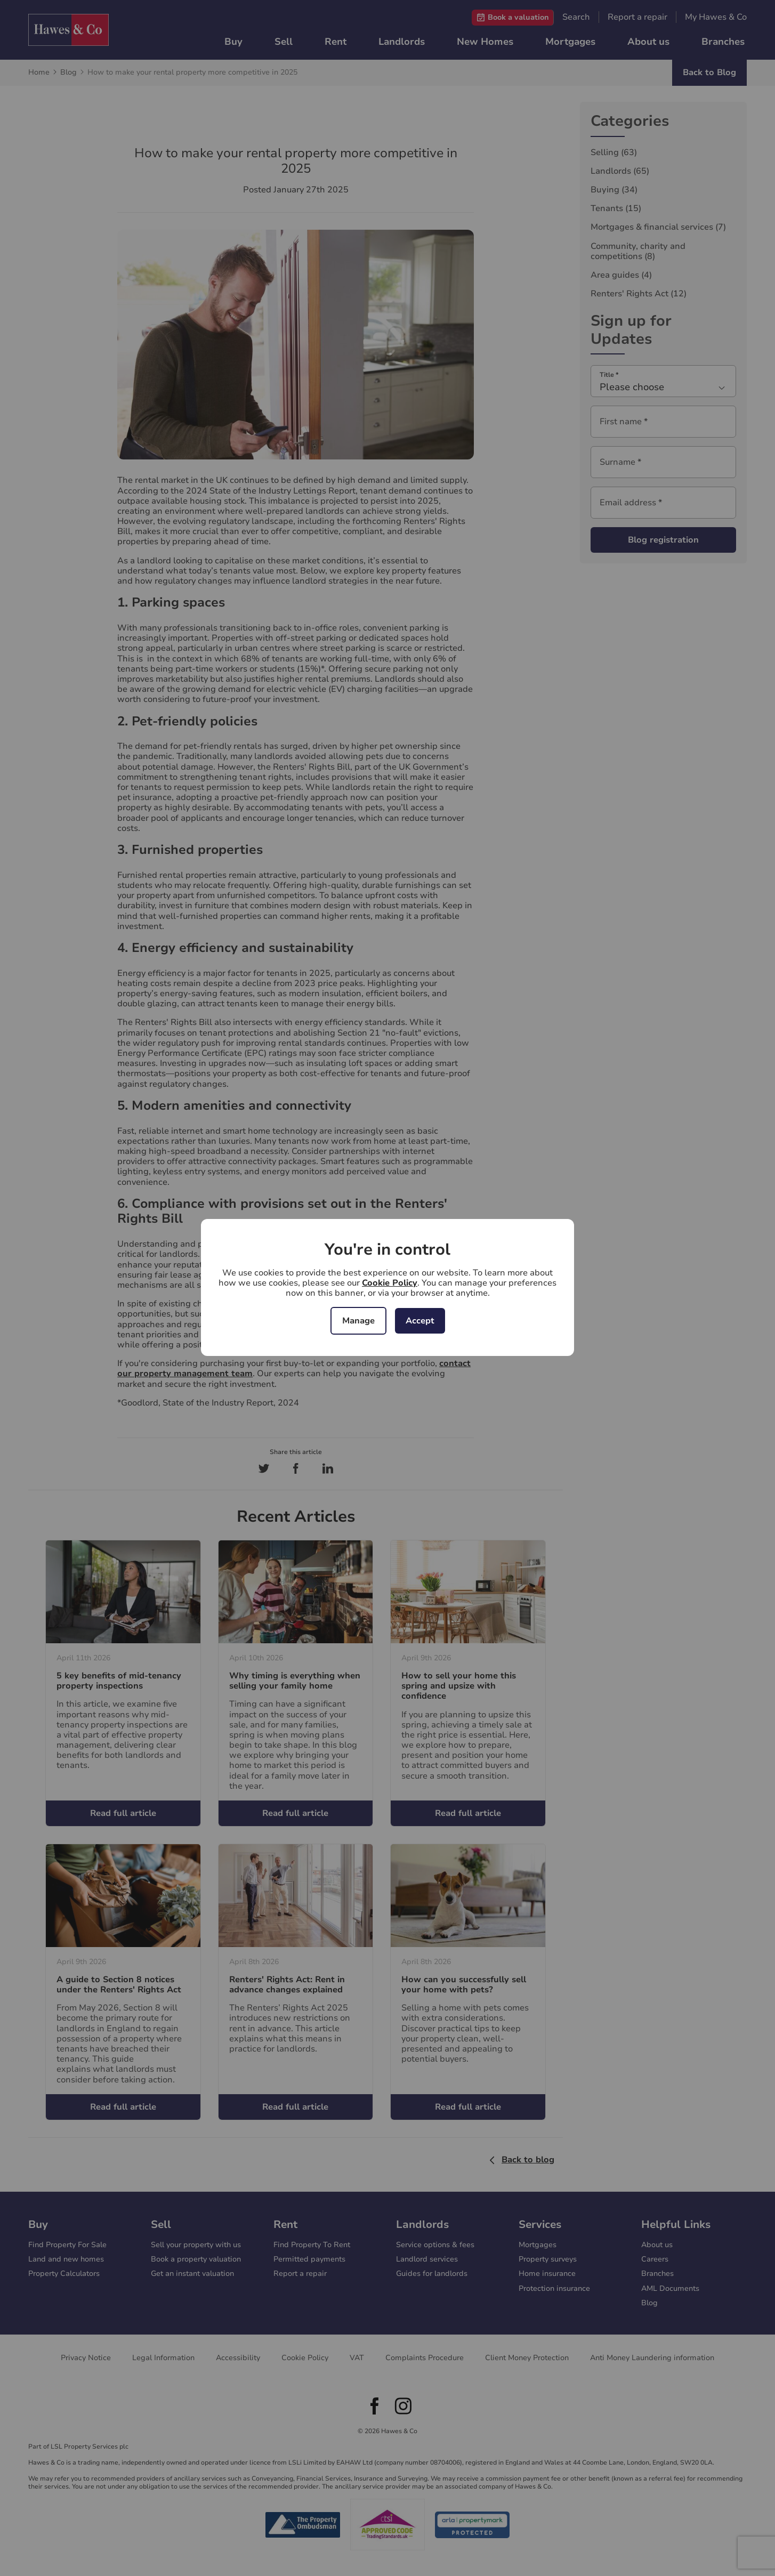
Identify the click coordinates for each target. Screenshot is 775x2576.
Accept (420, 1321)
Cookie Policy (389, 1283)
